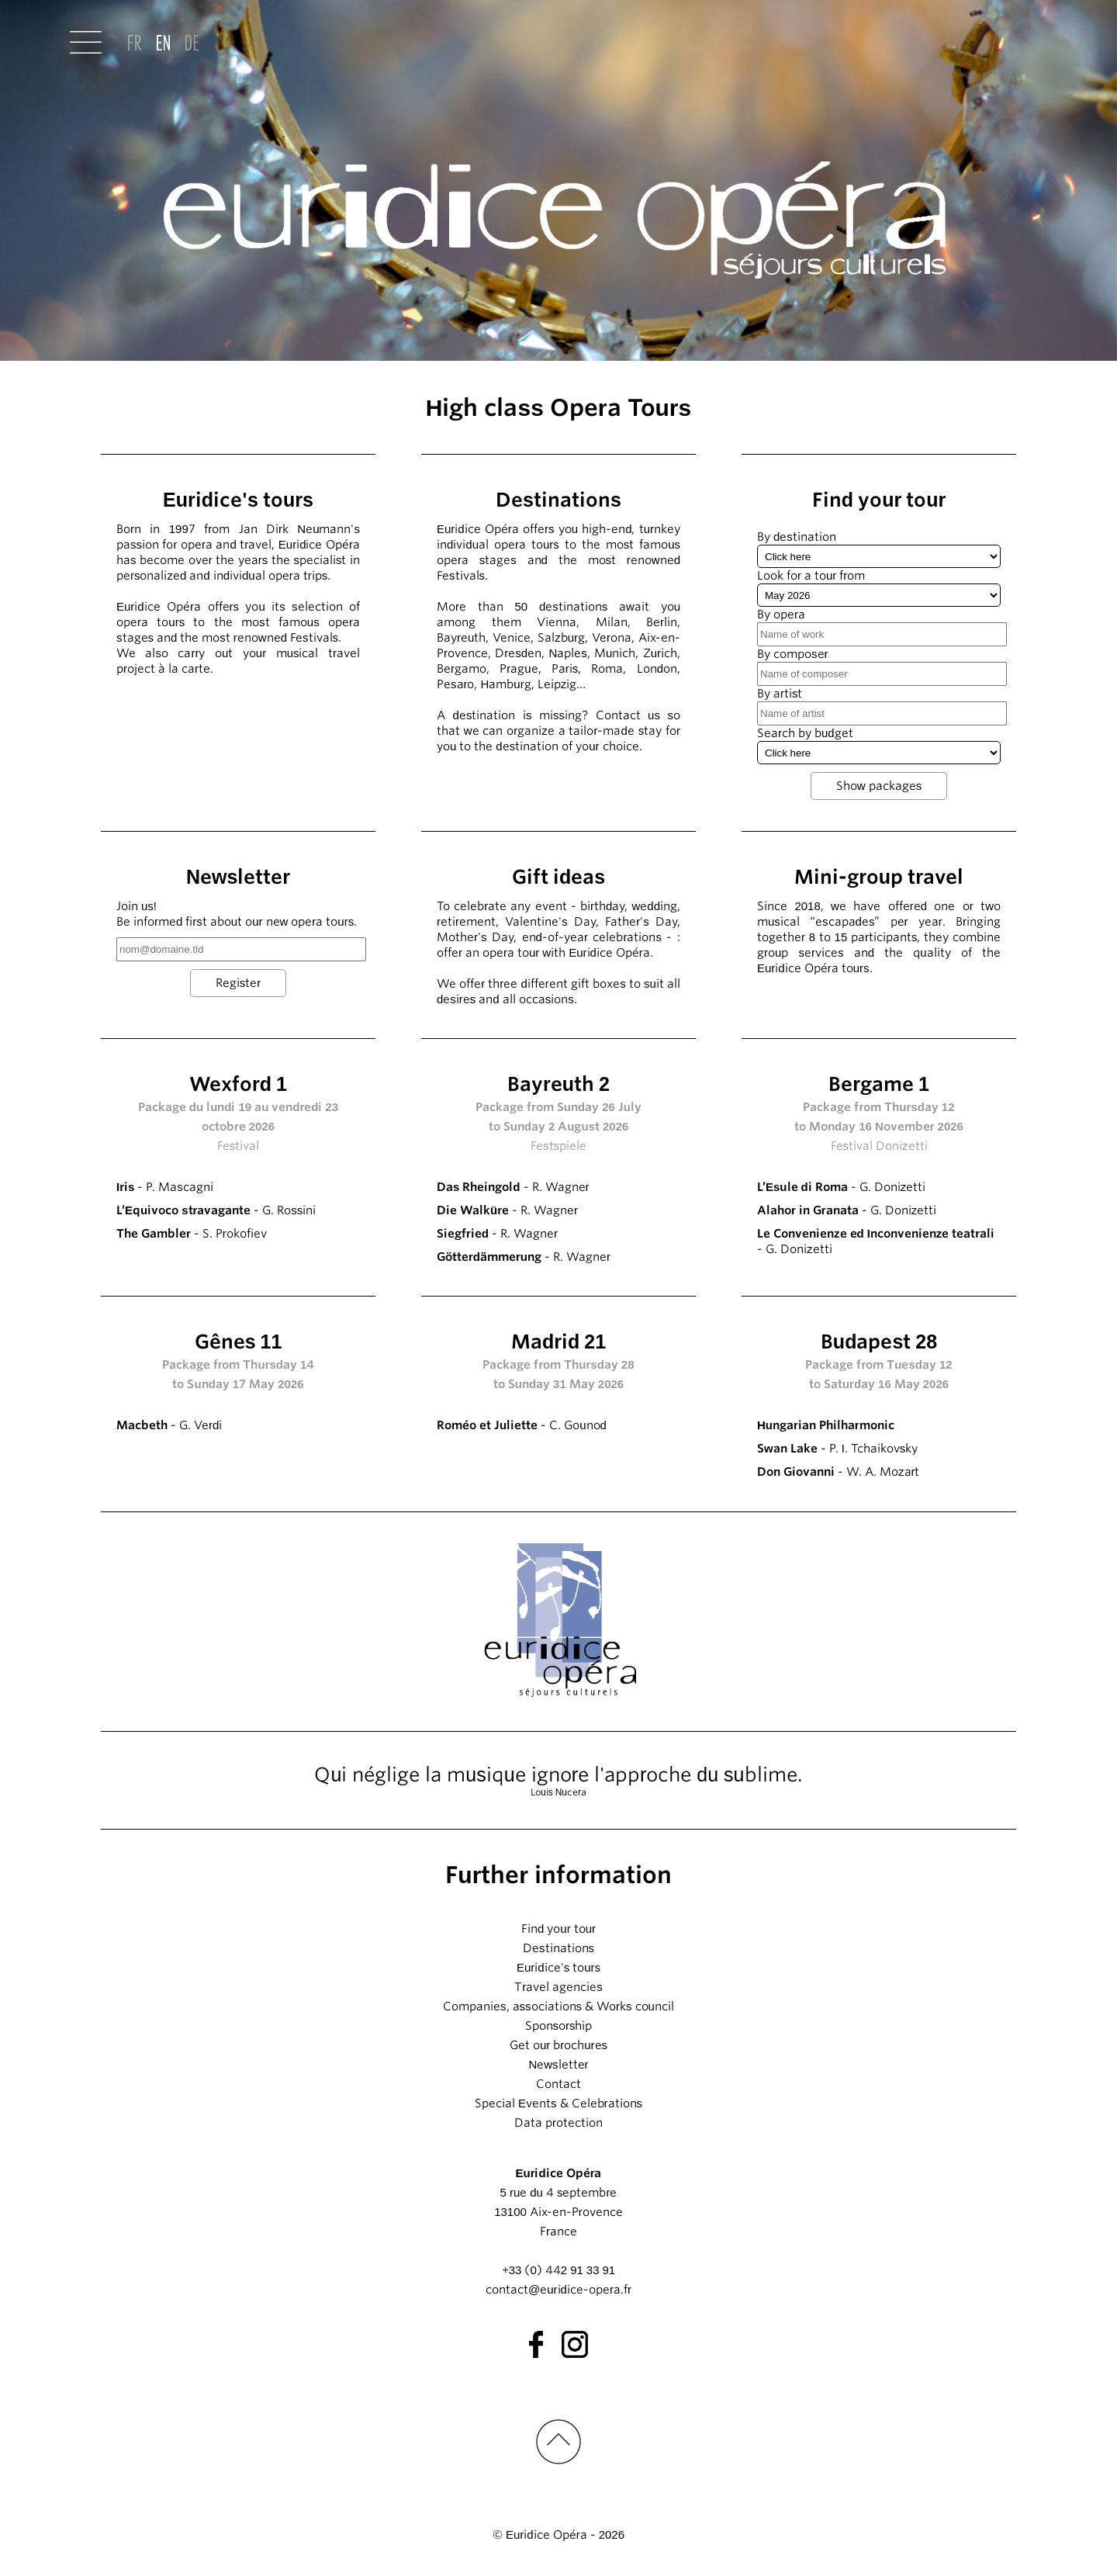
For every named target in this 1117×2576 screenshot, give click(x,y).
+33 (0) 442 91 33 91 (558, 2270)
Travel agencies (558, 1987)
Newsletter (558, 2065)
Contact (558, 2084)
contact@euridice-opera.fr (558, 2290)
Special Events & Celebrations (558, 2103)
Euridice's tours (558, 1968)
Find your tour (558, 1929)
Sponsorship (559, 2026)
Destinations (558, 1948)
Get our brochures (558, 2045)
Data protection (558, 2123)
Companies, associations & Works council (558, 2006)
